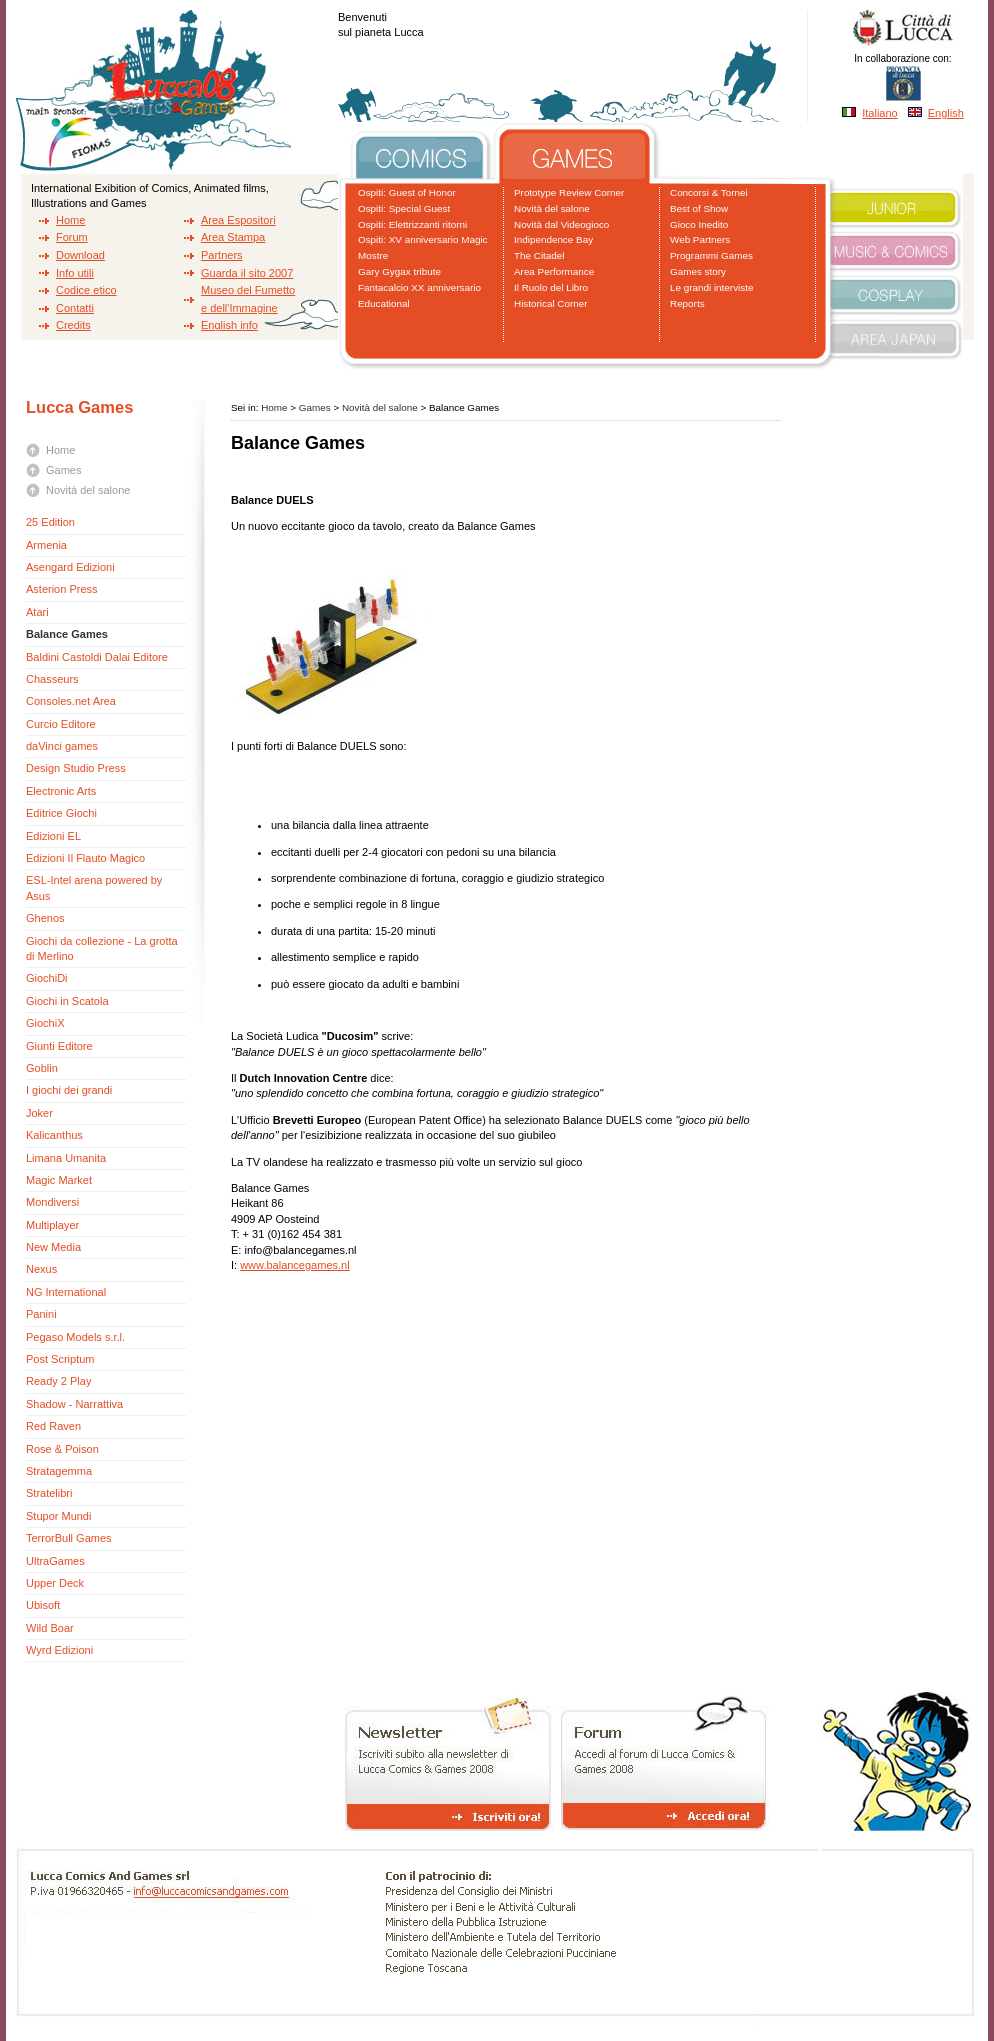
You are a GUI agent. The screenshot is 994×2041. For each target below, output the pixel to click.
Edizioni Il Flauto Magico (85, 858)
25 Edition (50, 522)
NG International (66, 1292)
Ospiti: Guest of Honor (407, 192)
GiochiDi (47, 978)
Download (80, 255)
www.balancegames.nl (294, 1265)
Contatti (75, 308)
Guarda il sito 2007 (247, 273)
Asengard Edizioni (70, 567)
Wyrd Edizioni (59, 1650)
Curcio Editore (61, 724)
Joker (39, 1113)
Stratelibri (49, 1493)
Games (63, 470)
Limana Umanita (66, 1158)
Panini (41, 1314)
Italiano (879, 113)
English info (229, 325)
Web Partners (700, 239)
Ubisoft (43, 1605)
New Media (53, 1247)
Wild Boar (50, 1628)
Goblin (42, 1068)
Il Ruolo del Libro (551, 287)
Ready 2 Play (58, 1381)
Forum (72, 237)
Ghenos (45, 918)
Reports (687, 303)
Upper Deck (55, 1583)
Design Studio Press (76, 768)
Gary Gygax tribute (399, 271)
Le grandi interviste (711, 287)
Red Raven (53, 1426)
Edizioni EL (53, 836)
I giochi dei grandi (69, 1090)
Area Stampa (233, 237)
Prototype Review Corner (569, 192)
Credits (73, 325)
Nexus (41, 1269)
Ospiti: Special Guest (404, 208)
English (946, 113)
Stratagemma (59, 1471)
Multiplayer (52, 1225)
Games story (698, 271)
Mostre (373, 255)
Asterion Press (62, 589)
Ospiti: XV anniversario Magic (423, 239)
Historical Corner (551, 303)
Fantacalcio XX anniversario (419, 287)
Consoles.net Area (71, 701)
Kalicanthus (54, 1135)
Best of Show (699, 208)
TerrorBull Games (69, 1538)
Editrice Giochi (61, 813)
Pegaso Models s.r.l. (75, 1337)
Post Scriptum (60, 1359)
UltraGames (55, 1561)
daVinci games (62, 746)
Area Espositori (238, 220)
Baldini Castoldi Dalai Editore (97, 657)
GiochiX (45, 1023)
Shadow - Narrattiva (74, 1404)
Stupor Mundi (58, 1516)
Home (70, 220)
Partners (222, 255)
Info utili (75, 273)
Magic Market (59, 1180)
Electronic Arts (61, 791)
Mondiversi (52, 1202)
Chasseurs (52, 679)
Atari (37, 612)
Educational (384, 303)
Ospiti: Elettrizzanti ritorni (412, 224)
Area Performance (554, 271)
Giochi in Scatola (67, 1001)
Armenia (46, 545)
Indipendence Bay (553, 239)
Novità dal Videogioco (561, 224)
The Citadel (539, 255)
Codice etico (86, 290)
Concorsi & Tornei (709, 192)
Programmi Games (711, 255)
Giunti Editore (59, 1046)
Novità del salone (552, 208)
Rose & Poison (62, 1449)
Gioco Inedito (699, 224)
